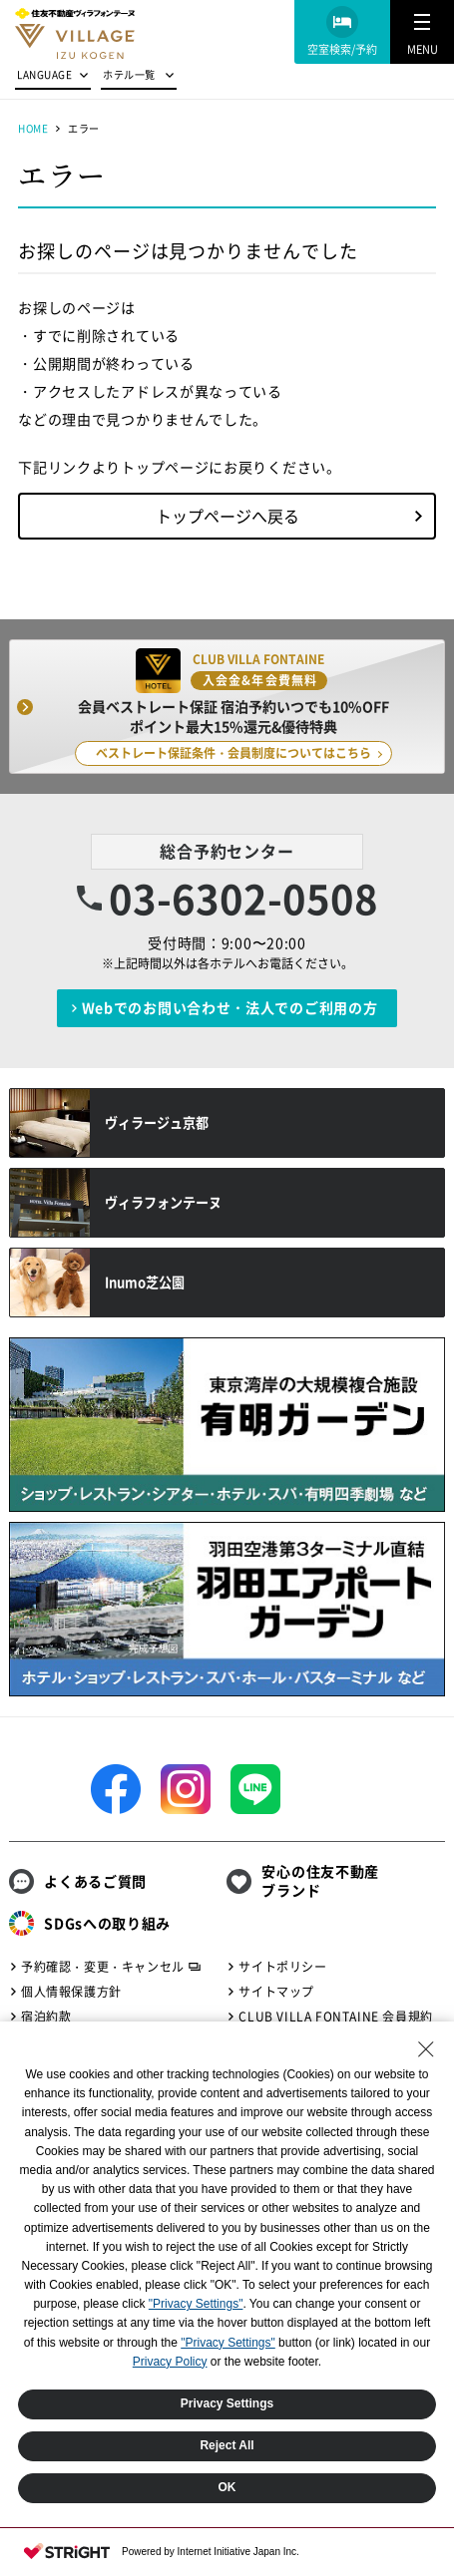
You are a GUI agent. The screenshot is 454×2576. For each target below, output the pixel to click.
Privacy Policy (170, 2362)
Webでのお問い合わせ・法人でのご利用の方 (230, 1007)
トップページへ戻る (227, 516)
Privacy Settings (227, 2403)
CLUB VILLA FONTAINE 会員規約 (335, 2016)
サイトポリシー (282, 1967)
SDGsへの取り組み (107, 1923)
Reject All (226, 2445)
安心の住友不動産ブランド (320, 1881)
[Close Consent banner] (426, 2049)
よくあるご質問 (95, 1881)
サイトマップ (276, 1992)
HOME (33, 128)
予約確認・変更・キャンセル (103, 1967)
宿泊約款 (46, 2016)
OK (227, 2487)
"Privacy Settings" (196, 2304)
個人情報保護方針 (71, 1992)
